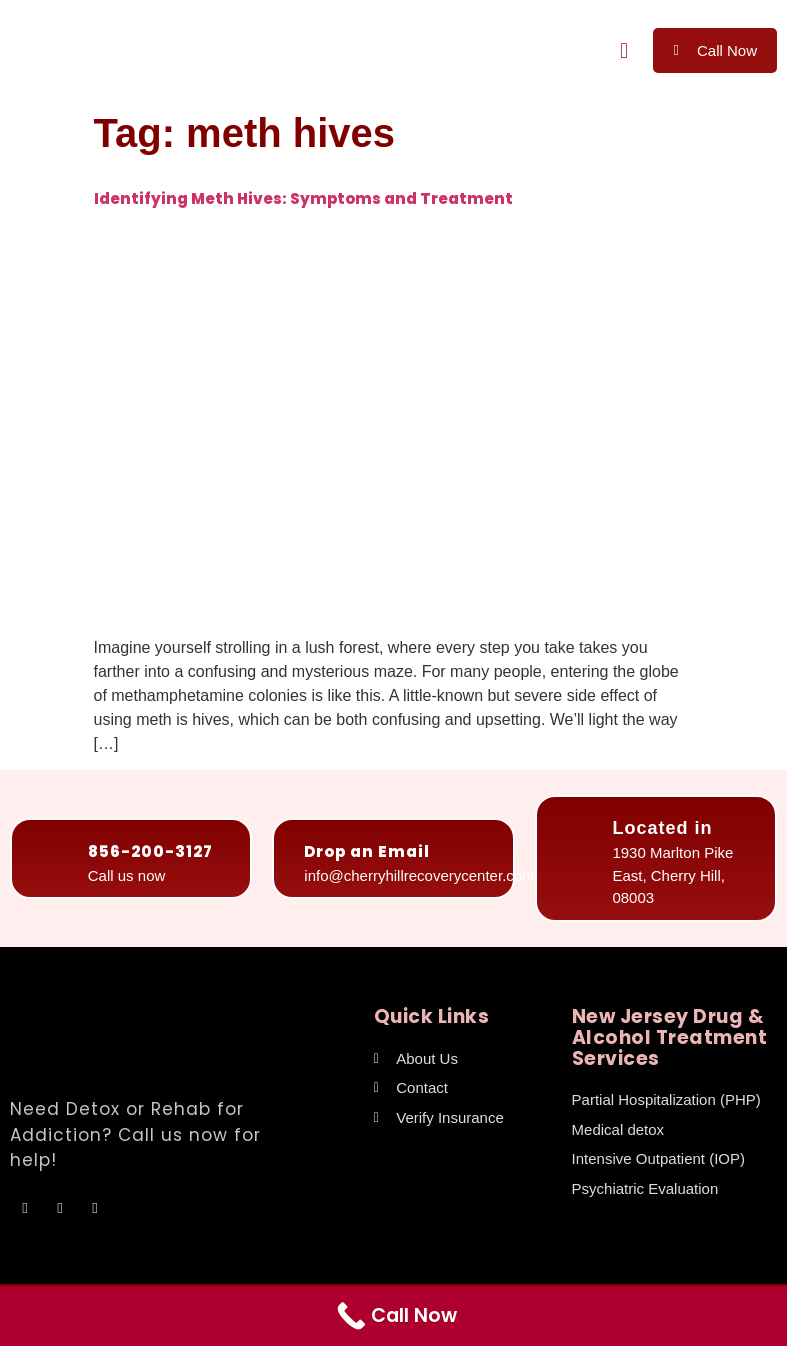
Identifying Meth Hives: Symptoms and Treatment (303, 198)
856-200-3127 (150, 851)
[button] (623, 50)
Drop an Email (367, 851)
